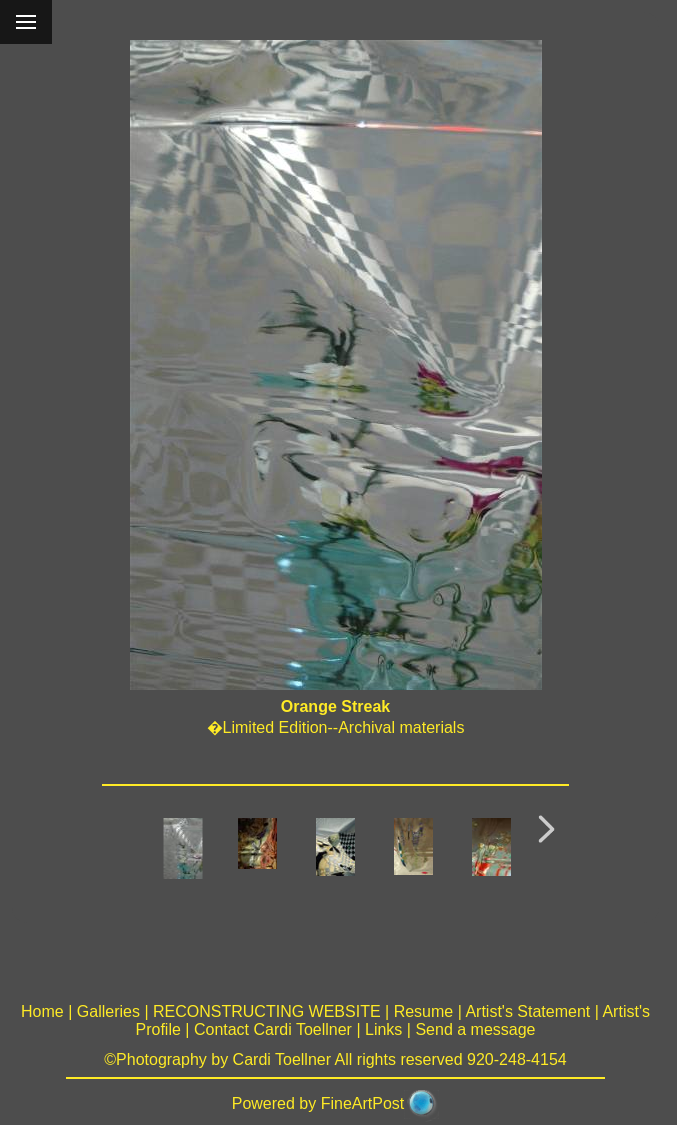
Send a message (475, 1029)
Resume (424, 1011)
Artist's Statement (527, 1011)
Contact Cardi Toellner (273, 1029)
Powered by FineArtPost (318, 1103)
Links (383, 1029)
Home (42, 1011)
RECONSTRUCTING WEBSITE (267, 1011)
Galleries (108, 1011)
